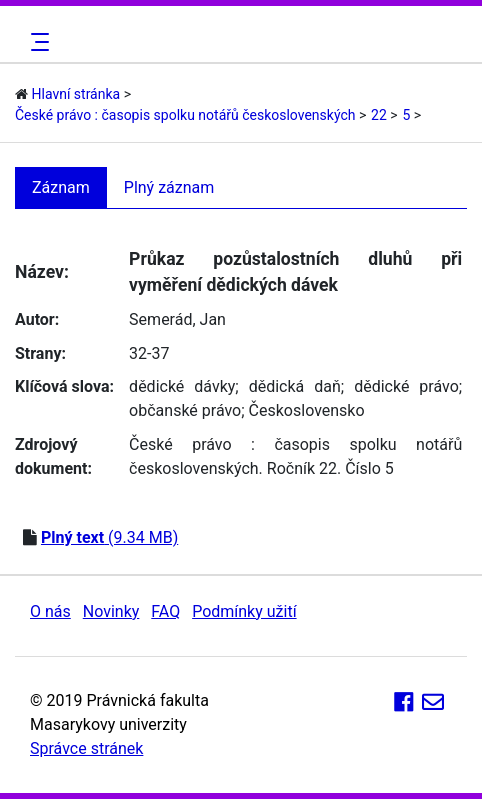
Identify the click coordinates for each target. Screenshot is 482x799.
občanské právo (185, 410)
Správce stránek (86, 748)
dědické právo (406, 386)
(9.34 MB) (109, 537)
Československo (307, 410)
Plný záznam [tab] (169, 187)
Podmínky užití (244, 611)
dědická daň (295, 386)
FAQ (165, 611)
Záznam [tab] (61, 187)
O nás (50, 611)
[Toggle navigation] (37, 42)
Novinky (111, 611)
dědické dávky (182, 386)
